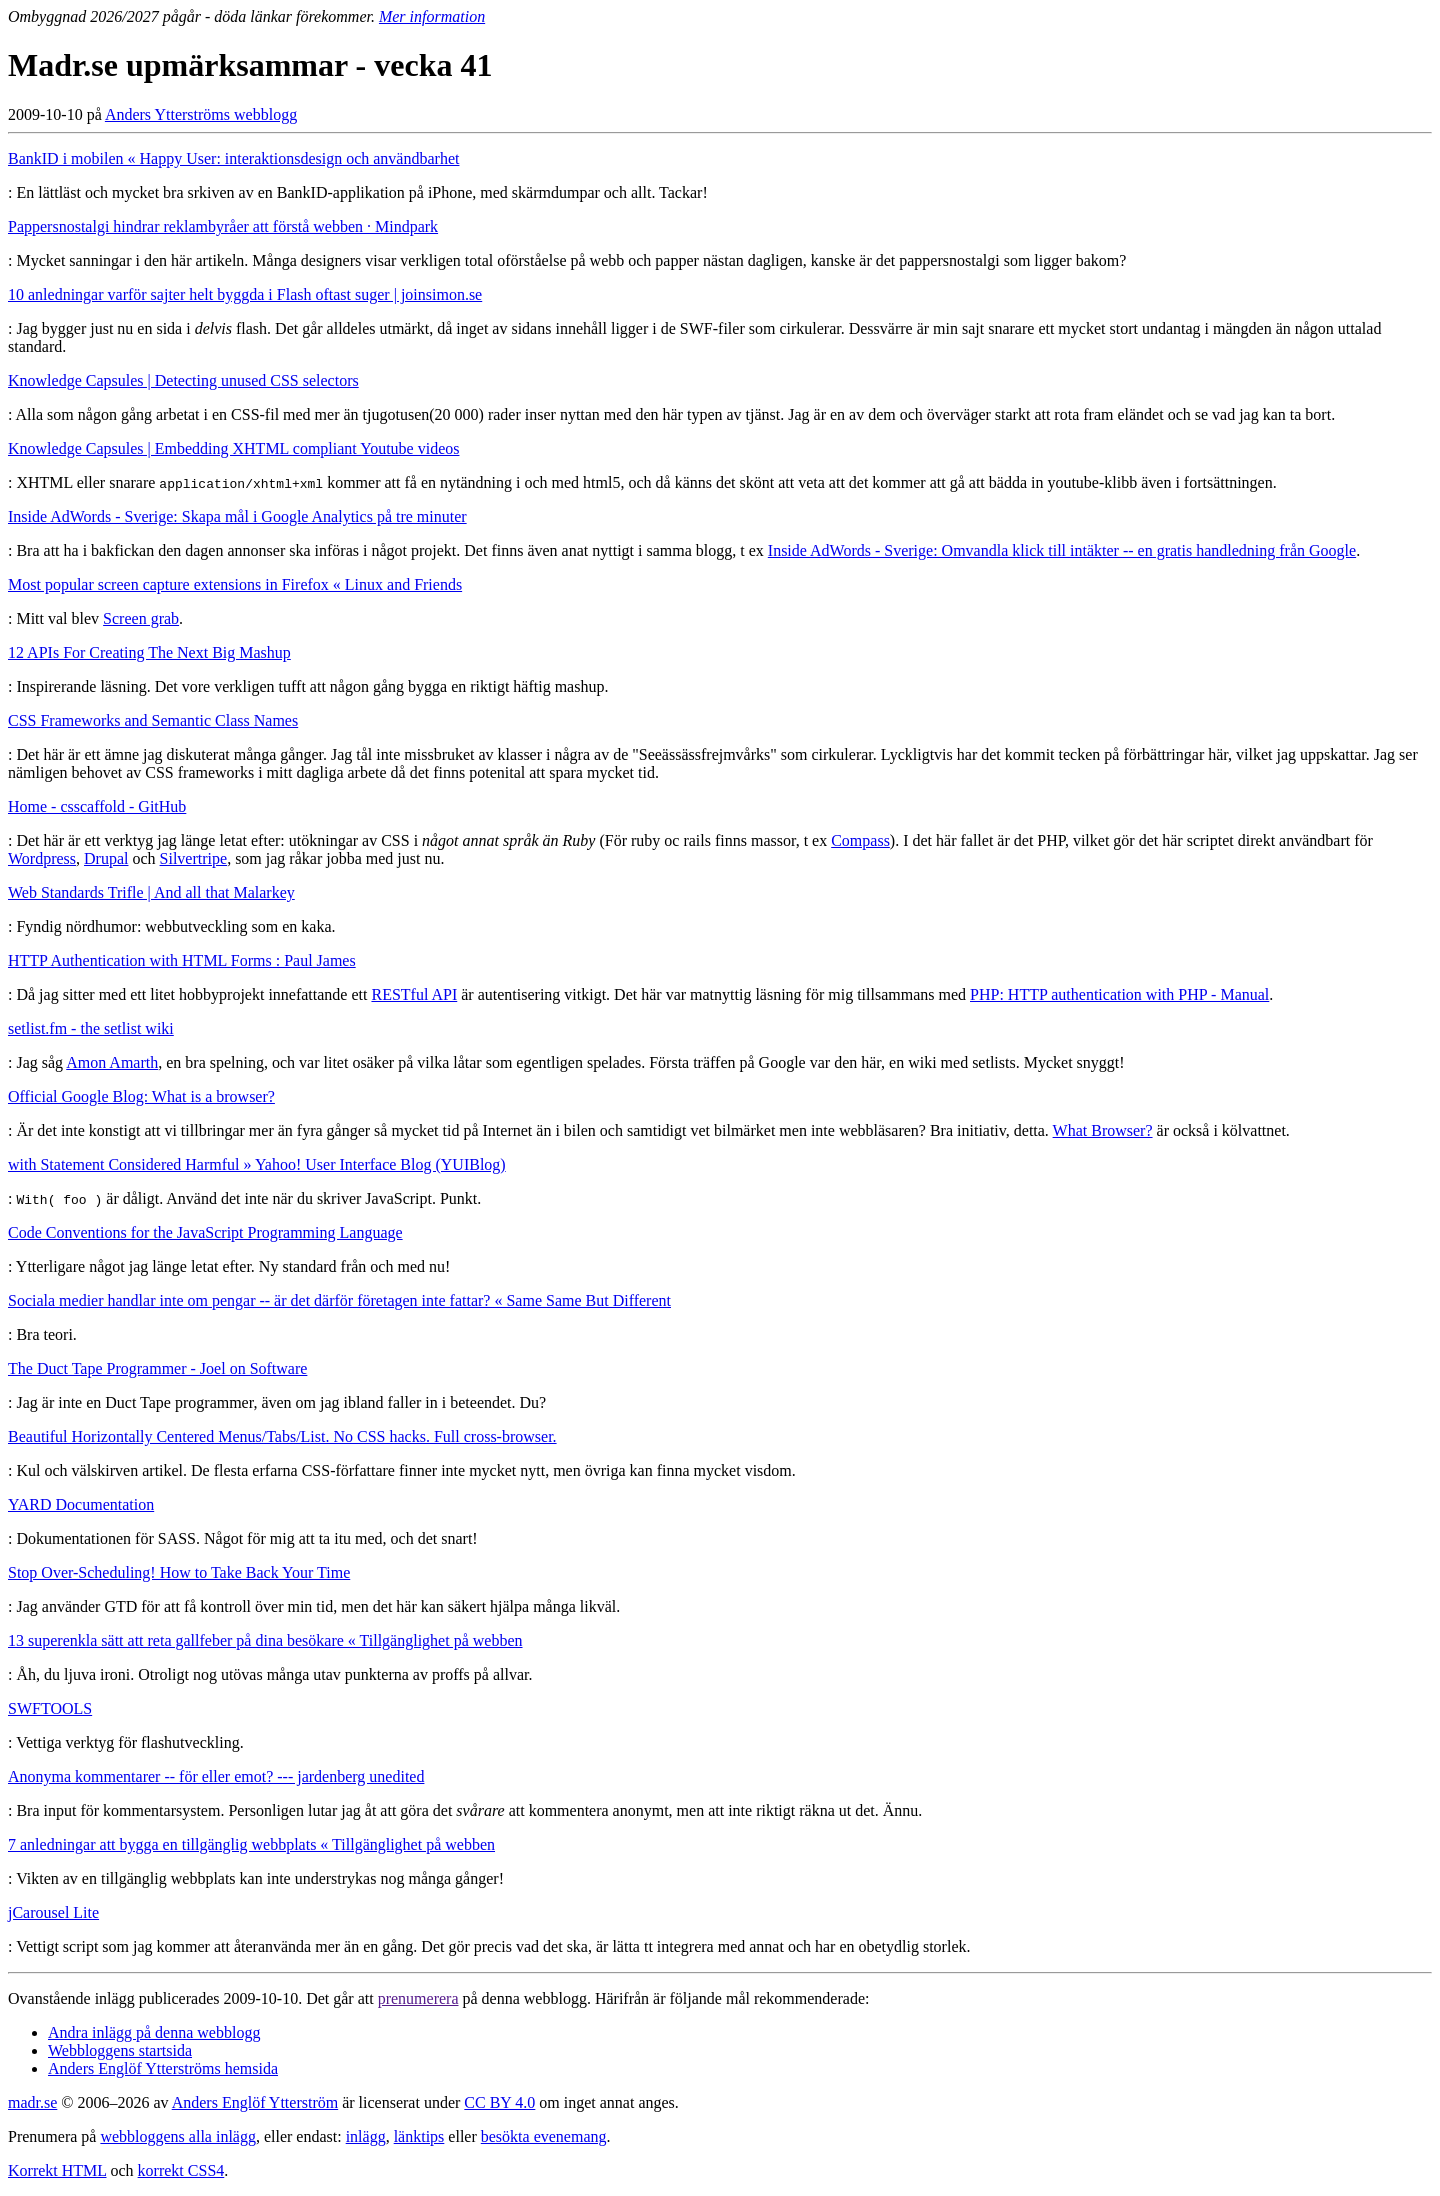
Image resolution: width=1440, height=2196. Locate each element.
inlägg (366, 2136)
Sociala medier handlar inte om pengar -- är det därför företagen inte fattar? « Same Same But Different (339, 1300)
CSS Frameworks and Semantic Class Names (153, 720)
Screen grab (141, 618)
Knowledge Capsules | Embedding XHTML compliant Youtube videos (233, 448)
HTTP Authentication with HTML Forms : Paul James (182, 960)
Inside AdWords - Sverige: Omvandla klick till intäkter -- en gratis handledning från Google (1062, 550)
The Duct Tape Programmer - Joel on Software (157, 1368)
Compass (860, 840)
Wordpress (42, 858)
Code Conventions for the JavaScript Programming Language (205, 1232)
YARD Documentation (81, 1504)
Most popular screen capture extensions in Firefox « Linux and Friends (235, 584)
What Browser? (1103, 1130)
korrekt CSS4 (181, 2170)
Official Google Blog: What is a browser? (141, 1096)
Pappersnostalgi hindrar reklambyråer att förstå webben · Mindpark (223, 226)
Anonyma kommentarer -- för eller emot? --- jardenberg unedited (216, 1776)
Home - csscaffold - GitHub (97, 806)
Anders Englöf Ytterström (255, 2102)
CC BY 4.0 (499, 2102)
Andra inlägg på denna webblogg (154, 2032)
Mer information (432, 16)
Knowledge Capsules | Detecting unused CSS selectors (183, 380)
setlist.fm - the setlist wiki (91, 1028)
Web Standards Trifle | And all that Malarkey (151, 892)
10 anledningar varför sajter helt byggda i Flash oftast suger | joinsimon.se (245, 294)
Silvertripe (194, 858)
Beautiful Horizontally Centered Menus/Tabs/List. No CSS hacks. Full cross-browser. (282, 1436)
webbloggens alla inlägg (178, 2136)
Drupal (106, 858)
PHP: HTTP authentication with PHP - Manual (1119, 994)
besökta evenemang (544, 2136)
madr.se (32, 2102)
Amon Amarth (112, 1062)
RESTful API (414, 994)
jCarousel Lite (53, 1912)
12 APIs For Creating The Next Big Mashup (149, 652)
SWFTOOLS (50, 1708)
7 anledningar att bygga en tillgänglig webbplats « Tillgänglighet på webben (251, 1844)
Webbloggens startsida (120, 2050)
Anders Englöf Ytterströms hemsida (163, 2068)
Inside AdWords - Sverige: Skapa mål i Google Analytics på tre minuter (237, 516)
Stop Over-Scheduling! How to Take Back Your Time (179, 1572)
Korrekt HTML (57, 2170)
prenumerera (418, 1998)
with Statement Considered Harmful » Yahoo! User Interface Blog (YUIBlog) (257, 1164)
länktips (419, 2136)
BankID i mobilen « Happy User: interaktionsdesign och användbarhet (233, 158)
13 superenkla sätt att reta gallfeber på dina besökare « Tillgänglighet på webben (265, 1640)
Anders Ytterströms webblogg (201, 114)
